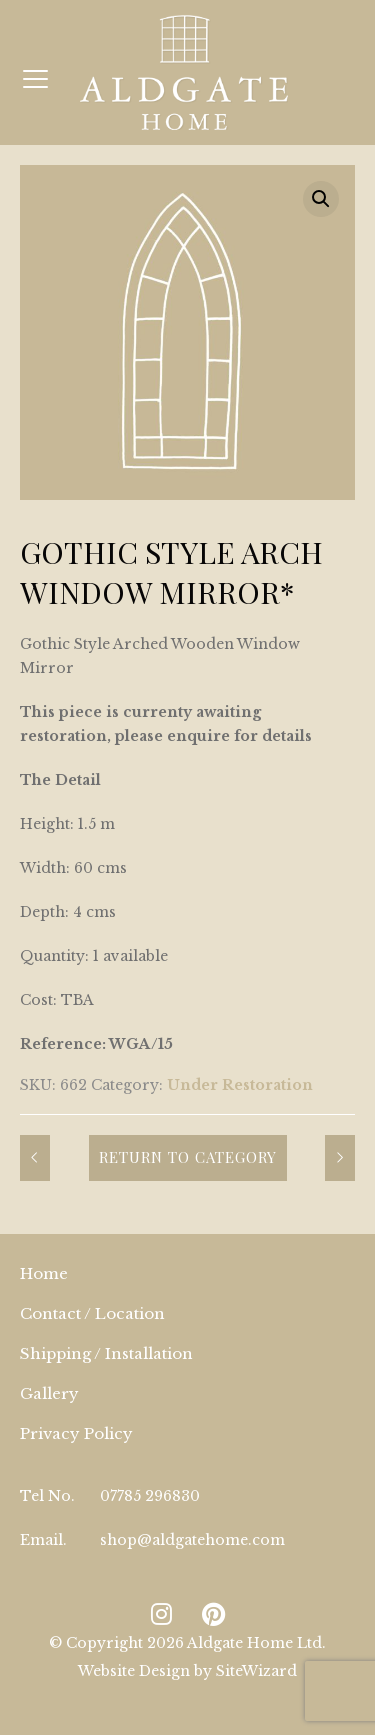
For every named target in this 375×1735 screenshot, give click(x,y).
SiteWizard (256, 1671)
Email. (43, 1540)
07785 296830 (150, 1496)
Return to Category (188, 1157)
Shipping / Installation (106, 1353)
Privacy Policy (76, 1433)
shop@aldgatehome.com (192, 1540)
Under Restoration (240, 1085)
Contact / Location (92, 1313)
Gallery (49, 1393)
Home (44, 1273)
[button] (321, 199)
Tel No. (47, 1496)
